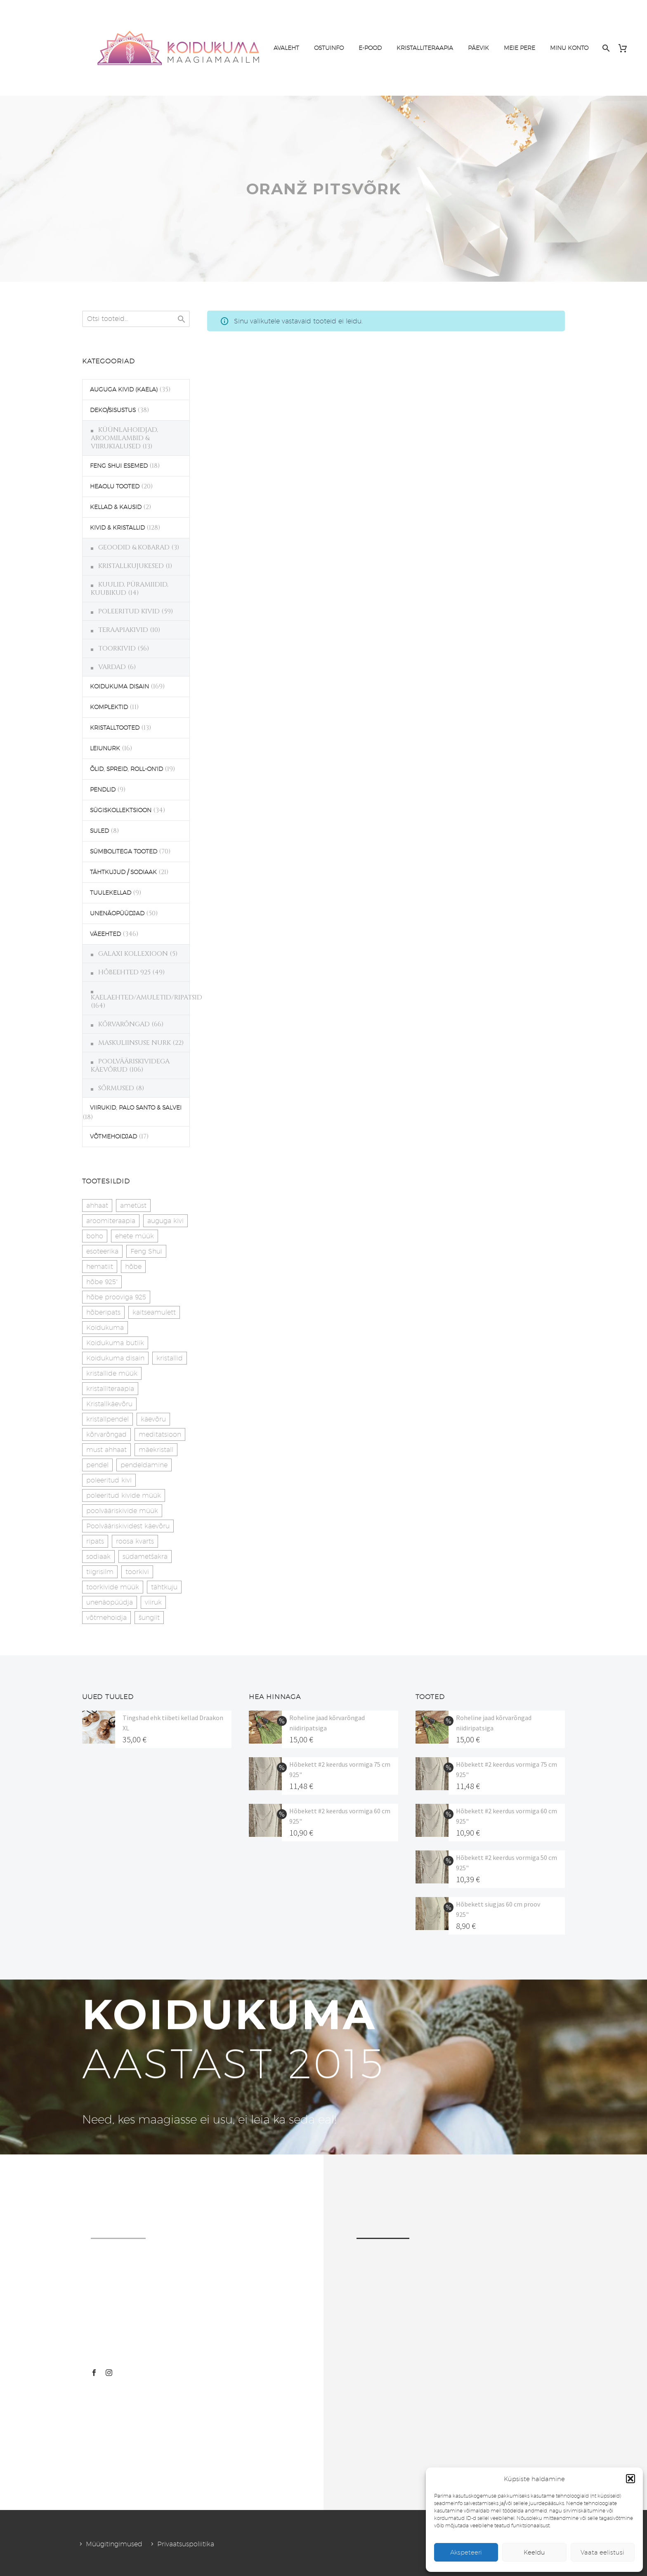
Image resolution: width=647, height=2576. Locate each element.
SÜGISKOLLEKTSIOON (120, 810)
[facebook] (94, 2372)
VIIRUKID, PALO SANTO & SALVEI (136, 1107)
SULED (99, 830)
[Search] (605, 48)
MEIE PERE (519, 48)
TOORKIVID (117, 648)
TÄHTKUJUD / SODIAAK (123, 872)
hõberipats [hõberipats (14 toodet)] (103, 1312)
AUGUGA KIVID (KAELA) (124, 389)
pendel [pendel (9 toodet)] (97, 1465)
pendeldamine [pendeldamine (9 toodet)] (144, 1465)
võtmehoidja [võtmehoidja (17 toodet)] (106, 1617)
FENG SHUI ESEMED (119, 465)
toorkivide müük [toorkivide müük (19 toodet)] (112, 1587)
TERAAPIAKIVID (123, 629)
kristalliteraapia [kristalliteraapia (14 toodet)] (110, 1389)
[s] (136, 319)
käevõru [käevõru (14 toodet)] (153, 1419)
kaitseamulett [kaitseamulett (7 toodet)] (154, 1312)
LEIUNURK (105, 748)
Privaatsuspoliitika (185, 2544)
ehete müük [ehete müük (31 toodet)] (134, 1236)
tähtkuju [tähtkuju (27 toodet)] (164, 1587)
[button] (630, 2479)
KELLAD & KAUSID (116, 507)
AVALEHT (286, 48)
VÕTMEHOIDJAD (113, 1136)
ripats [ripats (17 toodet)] (95, 1541)
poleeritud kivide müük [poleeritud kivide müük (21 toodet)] (123, 1495)
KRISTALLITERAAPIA (425, 48)
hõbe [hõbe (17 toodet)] (133, 1266)
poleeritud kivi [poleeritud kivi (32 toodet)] (109, 1480)
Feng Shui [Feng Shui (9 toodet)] (146, 1251)
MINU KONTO (569, 48)
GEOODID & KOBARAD (134, 547)
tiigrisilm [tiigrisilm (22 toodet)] (99, 1572)
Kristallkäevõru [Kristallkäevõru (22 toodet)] (109, 1404)
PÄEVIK (478, 48)
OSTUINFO (329, 48)
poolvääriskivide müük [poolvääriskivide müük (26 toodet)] (122, 1511)
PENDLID (103, 789)
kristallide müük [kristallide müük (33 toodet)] (111, 1373)
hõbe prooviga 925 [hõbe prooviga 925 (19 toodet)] (116, 1297)
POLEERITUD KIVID (129, 611)
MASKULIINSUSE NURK (134, 1042)
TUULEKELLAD (110, 892)
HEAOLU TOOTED (114, 486)
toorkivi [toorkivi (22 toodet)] (137, 1572)
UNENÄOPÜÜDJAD (117, 913)
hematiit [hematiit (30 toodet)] (99, 1266)
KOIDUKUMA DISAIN (119, 686)
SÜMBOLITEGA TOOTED (123, 851)
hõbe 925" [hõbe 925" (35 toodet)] (102, 1282)
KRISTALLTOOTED (114, 727)
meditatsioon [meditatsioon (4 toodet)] (160, 1434)
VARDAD (112, 667)
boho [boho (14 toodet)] (94, 1236)
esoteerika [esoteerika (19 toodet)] (102, 1251)
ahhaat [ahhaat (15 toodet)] (97, 1205)
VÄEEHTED (105, 934)
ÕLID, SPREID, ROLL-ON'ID (126, 769)
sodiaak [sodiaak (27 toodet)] (98, 1556)
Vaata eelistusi (602, 2552)
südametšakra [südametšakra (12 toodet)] (145, 1556)
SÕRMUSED (116, 1088)
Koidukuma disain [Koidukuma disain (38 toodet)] (115, 1358)
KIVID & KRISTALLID (117, 527)
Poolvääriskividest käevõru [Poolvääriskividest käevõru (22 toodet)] (128, 1526)
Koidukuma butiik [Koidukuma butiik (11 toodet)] (115, 1343)
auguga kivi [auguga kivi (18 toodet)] (165, 1221)
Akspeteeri (466, 2552)
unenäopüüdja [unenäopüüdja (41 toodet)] (109, 1602)
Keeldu (534, 2552)
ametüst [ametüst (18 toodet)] (133, 1205)
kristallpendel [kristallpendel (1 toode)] (107, 1419)
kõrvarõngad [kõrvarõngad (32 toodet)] (106, 1434)
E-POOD (370, 48)
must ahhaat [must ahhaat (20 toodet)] (106, 1450)
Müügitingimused (114, 2544)
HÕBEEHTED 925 (124, 972)
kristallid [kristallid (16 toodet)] (169, 1358)
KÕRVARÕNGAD (124, 1024)
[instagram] (109, 2372)
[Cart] (626, 48)
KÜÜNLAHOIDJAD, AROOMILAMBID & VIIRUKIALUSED (124, 438)
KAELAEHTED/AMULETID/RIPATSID (146, 997)
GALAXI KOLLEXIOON (133, 953)
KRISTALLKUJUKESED (131, 565)
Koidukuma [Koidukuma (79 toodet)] (105, 1328)
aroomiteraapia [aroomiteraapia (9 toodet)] (110, 1221)
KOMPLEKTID (109, 707)
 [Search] (182, 319)
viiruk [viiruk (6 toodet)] (153, 1602)
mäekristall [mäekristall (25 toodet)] (156, 1450)
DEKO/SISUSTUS (113, 410)
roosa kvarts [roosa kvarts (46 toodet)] (135, 1541)
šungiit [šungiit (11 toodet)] (149, 1617)
